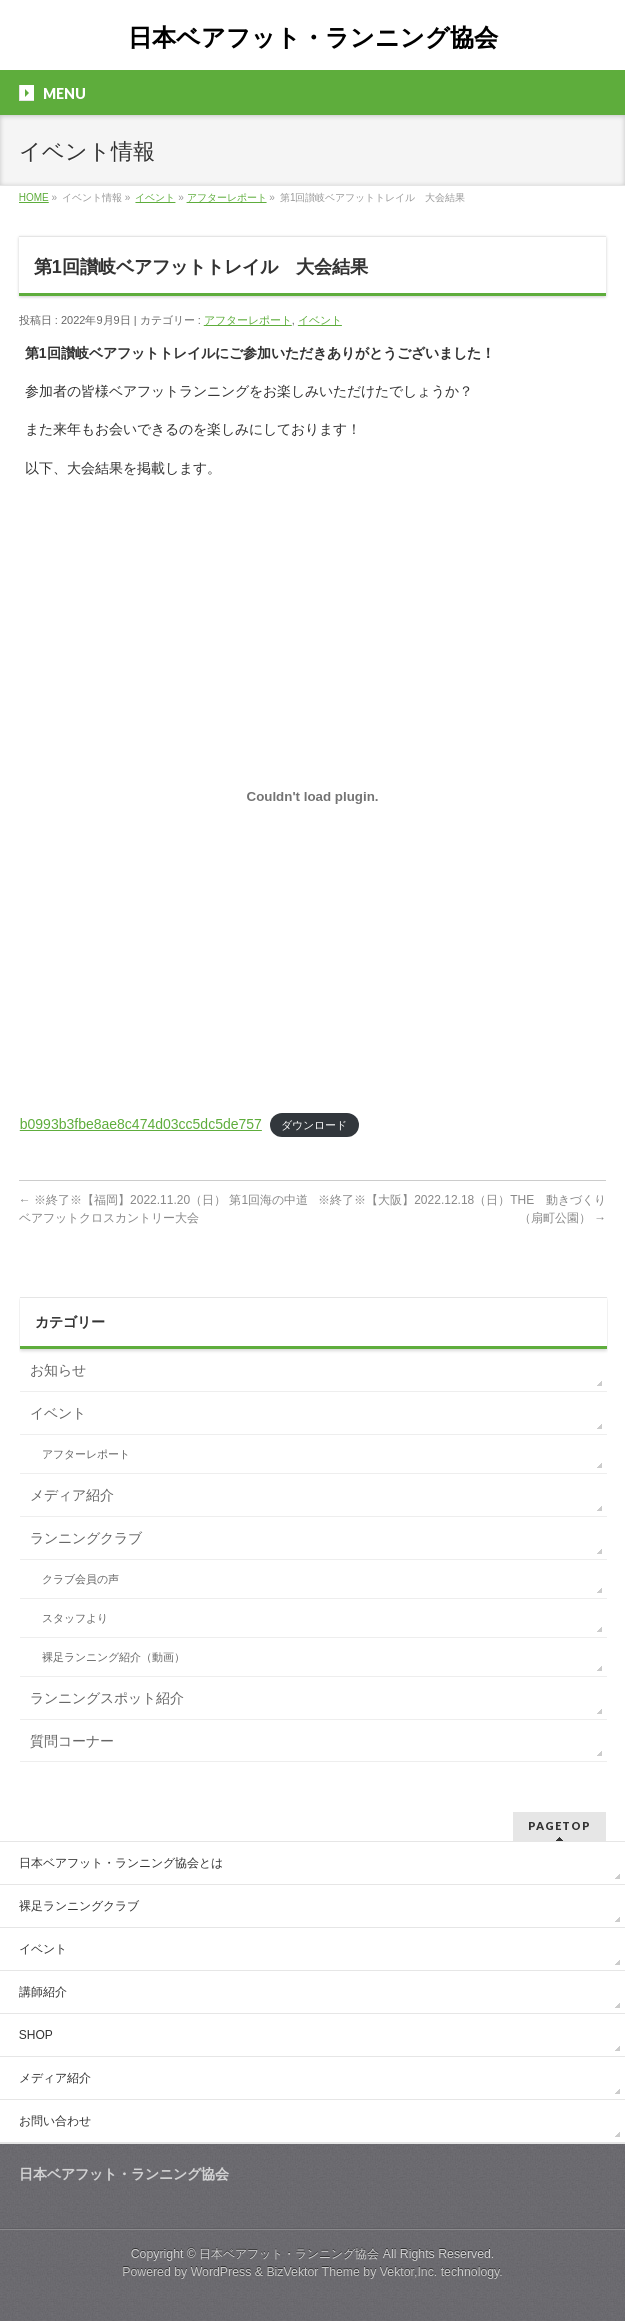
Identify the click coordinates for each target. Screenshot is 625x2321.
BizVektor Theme (313, 2272)
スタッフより (75, 1618)
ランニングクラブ (86, 1538)
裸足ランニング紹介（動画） (113, 1657)
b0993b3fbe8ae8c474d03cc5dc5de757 (141, 1124)
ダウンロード (314, 1125)
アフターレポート (227, 197)
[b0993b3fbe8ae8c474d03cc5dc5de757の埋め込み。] (313, 797)
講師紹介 (43, 1992)
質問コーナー (72, 1741)
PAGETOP (559, 1825)
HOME (34, 197)
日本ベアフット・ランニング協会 (313, 37)
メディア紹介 (72, 1495)
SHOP (36, 2035)
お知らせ (58, 1370)
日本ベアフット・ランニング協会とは (121, 1863)
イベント (155, 197)
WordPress (221, 2272)
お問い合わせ (55, 2121)
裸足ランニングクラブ (79, 1906)
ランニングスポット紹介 (107, 1698)
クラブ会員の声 (80, 1579)
